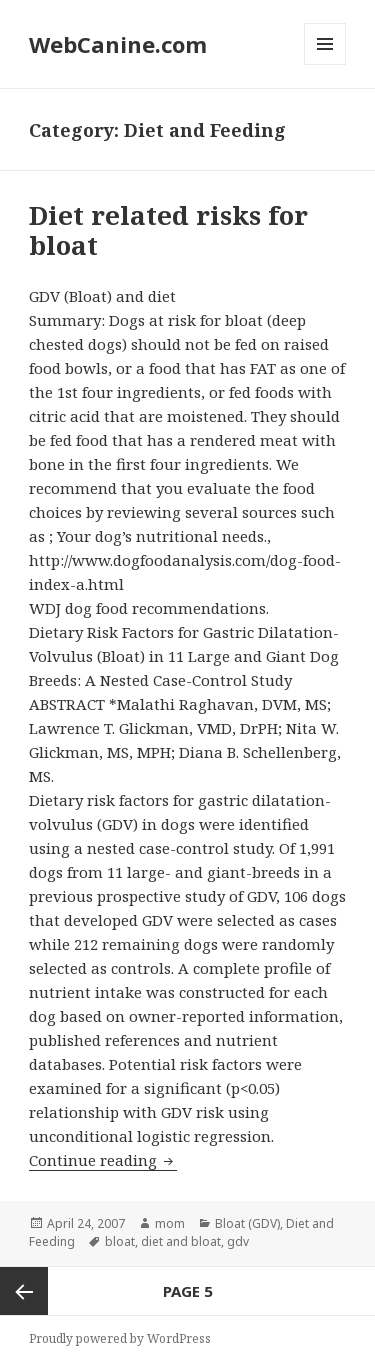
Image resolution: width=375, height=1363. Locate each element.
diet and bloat (181, 1241)
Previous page (24, 1291)
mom (170, 1223)
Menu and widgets (325, 64)
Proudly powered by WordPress (120, 1338)
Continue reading (103, 1160)
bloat (120, 1241)
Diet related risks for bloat (168, 230)
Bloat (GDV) (247, 1223)
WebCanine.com (118, 44)
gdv (238, 1241)
